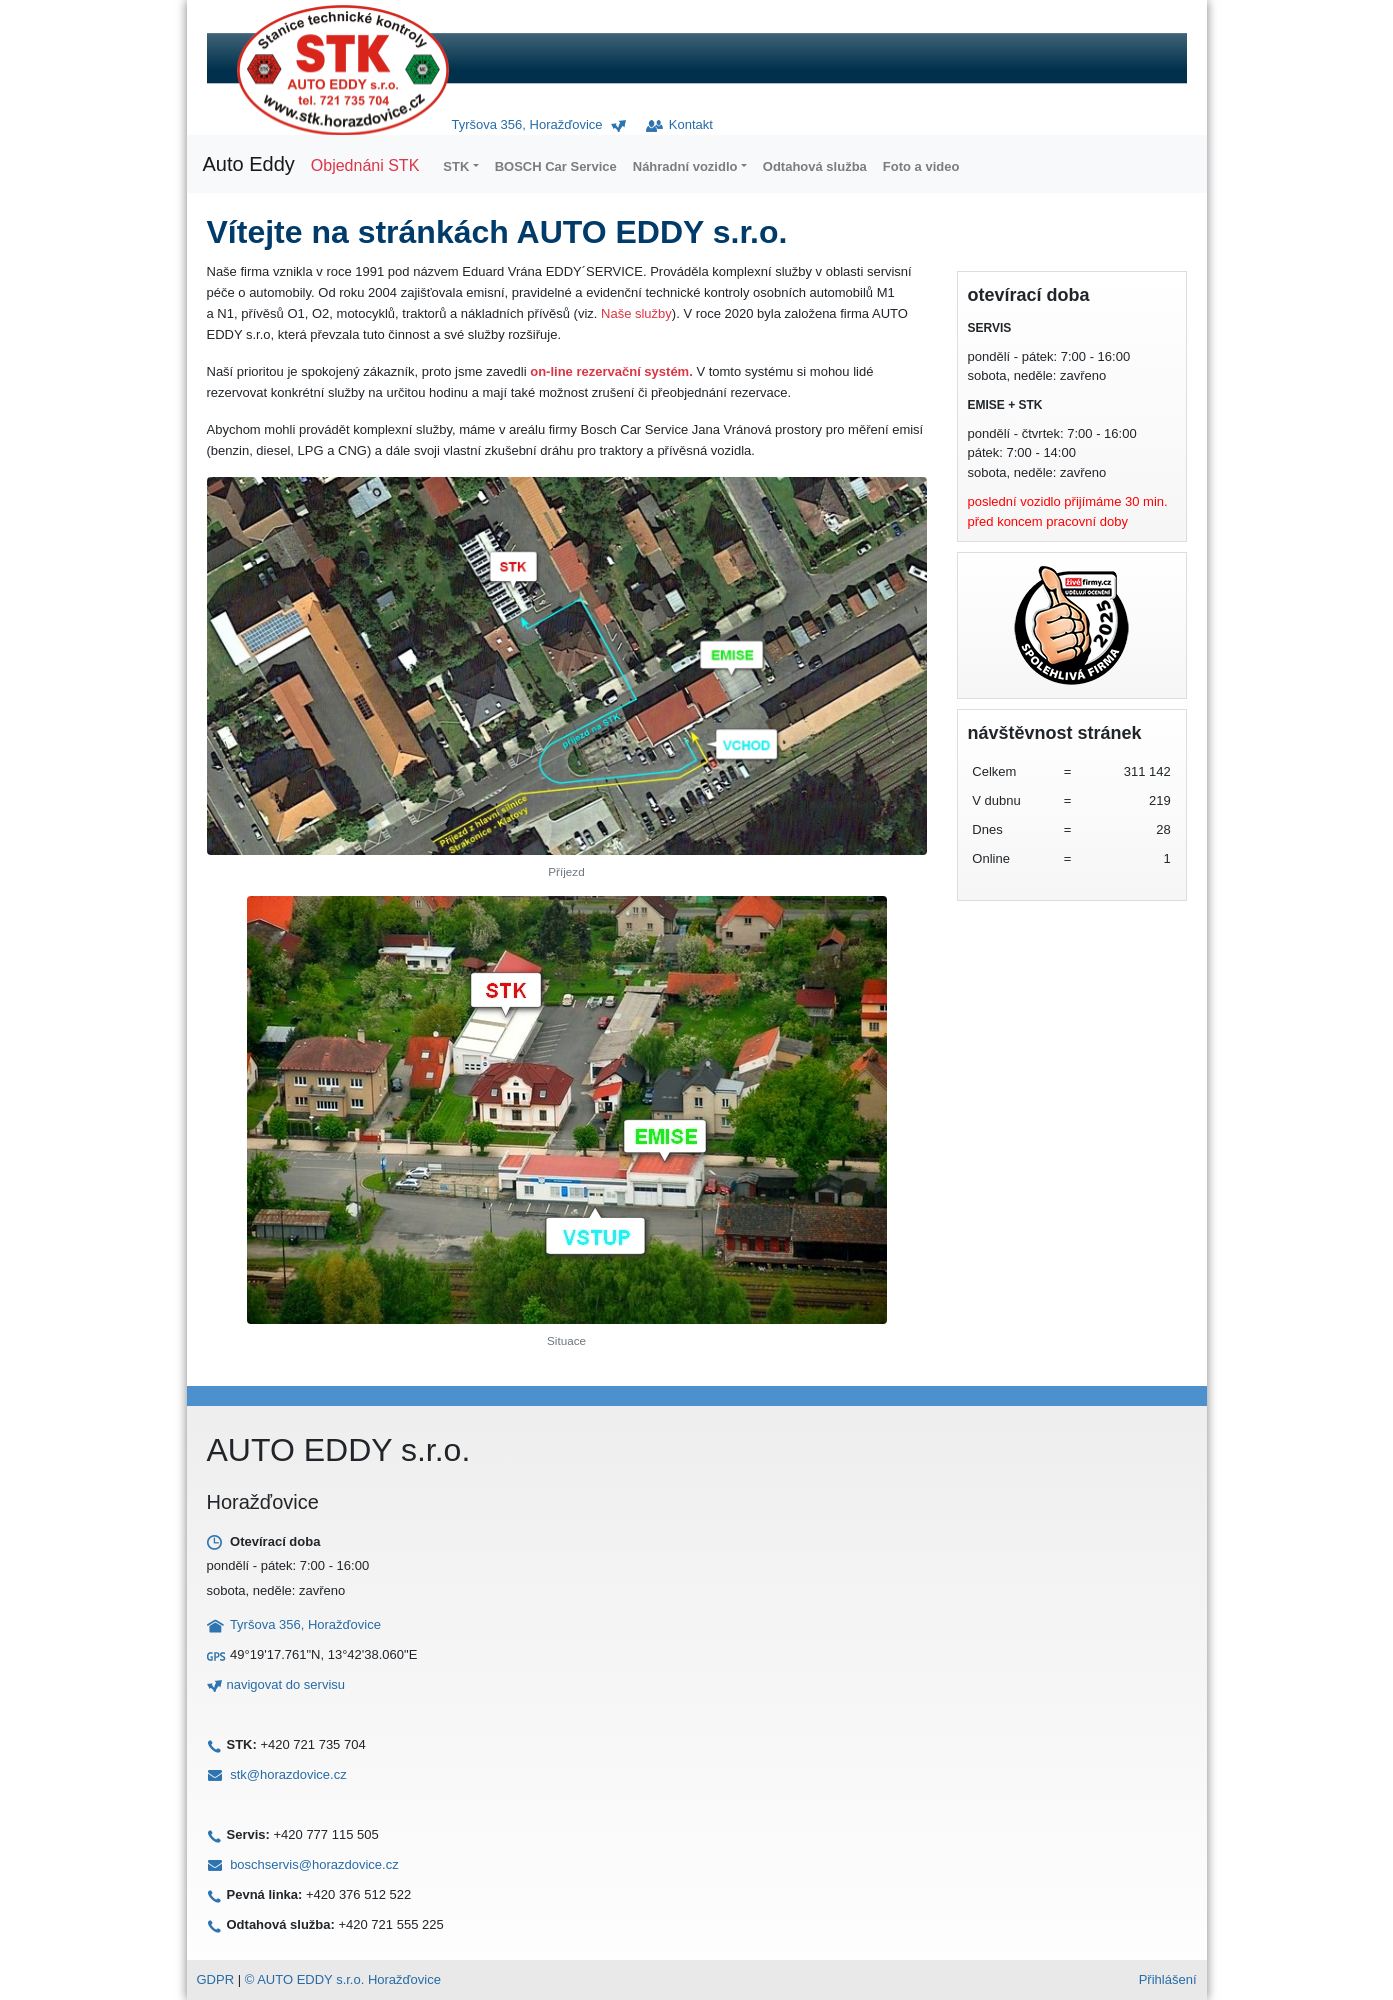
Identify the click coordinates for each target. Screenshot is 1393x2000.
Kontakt (679, 124)
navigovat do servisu (286, 1684)
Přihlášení (1168, 1979)
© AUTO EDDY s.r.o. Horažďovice (343, 1979)
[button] (460, 166)
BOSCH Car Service (556, 166)
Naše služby (636, 313)
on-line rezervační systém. (611, 371)
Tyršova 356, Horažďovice (527, 124)
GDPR (216, 1979)
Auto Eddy (249, 164)
